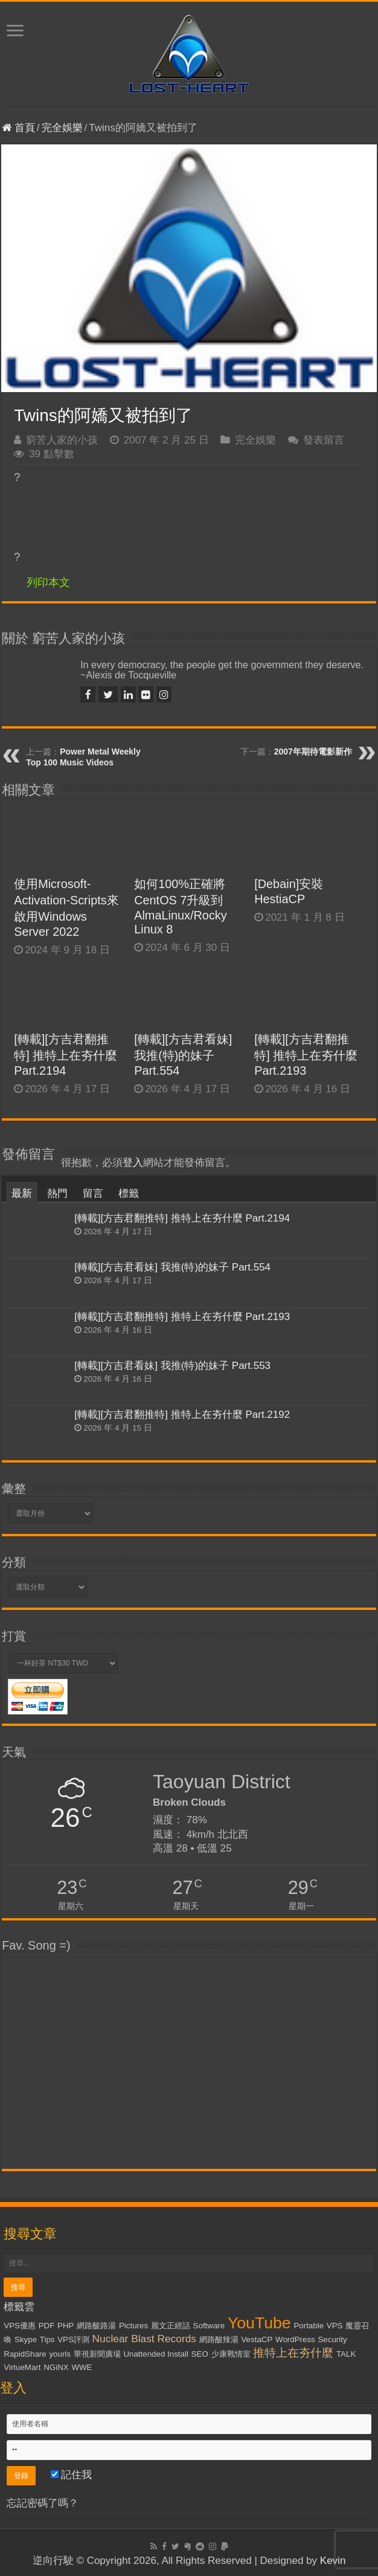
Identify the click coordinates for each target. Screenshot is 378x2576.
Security (332, 2339)
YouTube (259, 2323)
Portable (308, 2325)
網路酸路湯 (96, 2325)
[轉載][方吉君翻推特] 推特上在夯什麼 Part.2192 (182, 1414)
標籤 (128, 1193)
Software (209, 2325)
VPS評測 (73, 2339)
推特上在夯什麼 (293, 2352)
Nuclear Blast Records (144, 2339)
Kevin (333, 2560)
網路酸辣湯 (219, 2339)
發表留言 (323, 440)
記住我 (71, 2475)
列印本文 (48, 582)
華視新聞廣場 (97, 2354)
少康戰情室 (231, 2354)
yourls (60, 2354)
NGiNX (55, 2367)
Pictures (133, 2325)
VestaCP (256, 2339)
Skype (25, 2339)
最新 (21, 1193)
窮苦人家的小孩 (62, 440)
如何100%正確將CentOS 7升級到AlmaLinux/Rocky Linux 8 (180, 906)
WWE (81, 2367)
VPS (335, 2325)
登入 (133, 1162)
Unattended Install (155, 2354)
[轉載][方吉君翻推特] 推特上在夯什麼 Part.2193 (305, 1054)
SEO (199, 2354)
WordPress (295, 2339)
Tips (47, 2339)
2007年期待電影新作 (313, 751)
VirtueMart (22, 2367)
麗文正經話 (170, 2325)
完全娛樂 (62, 128)
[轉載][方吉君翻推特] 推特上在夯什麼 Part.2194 (65, 1054)
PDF (47, 2325)
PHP (65, 2325)
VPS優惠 (20, 2325)
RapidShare (25, 2354)
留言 (93, 1193)
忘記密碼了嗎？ (42, 2503)
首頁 (18, 128)
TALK (346, 2354)
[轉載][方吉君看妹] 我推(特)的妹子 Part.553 (172, 1365)
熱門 (57, 1193)
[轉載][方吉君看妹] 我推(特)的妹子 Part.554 (183, 1054)
